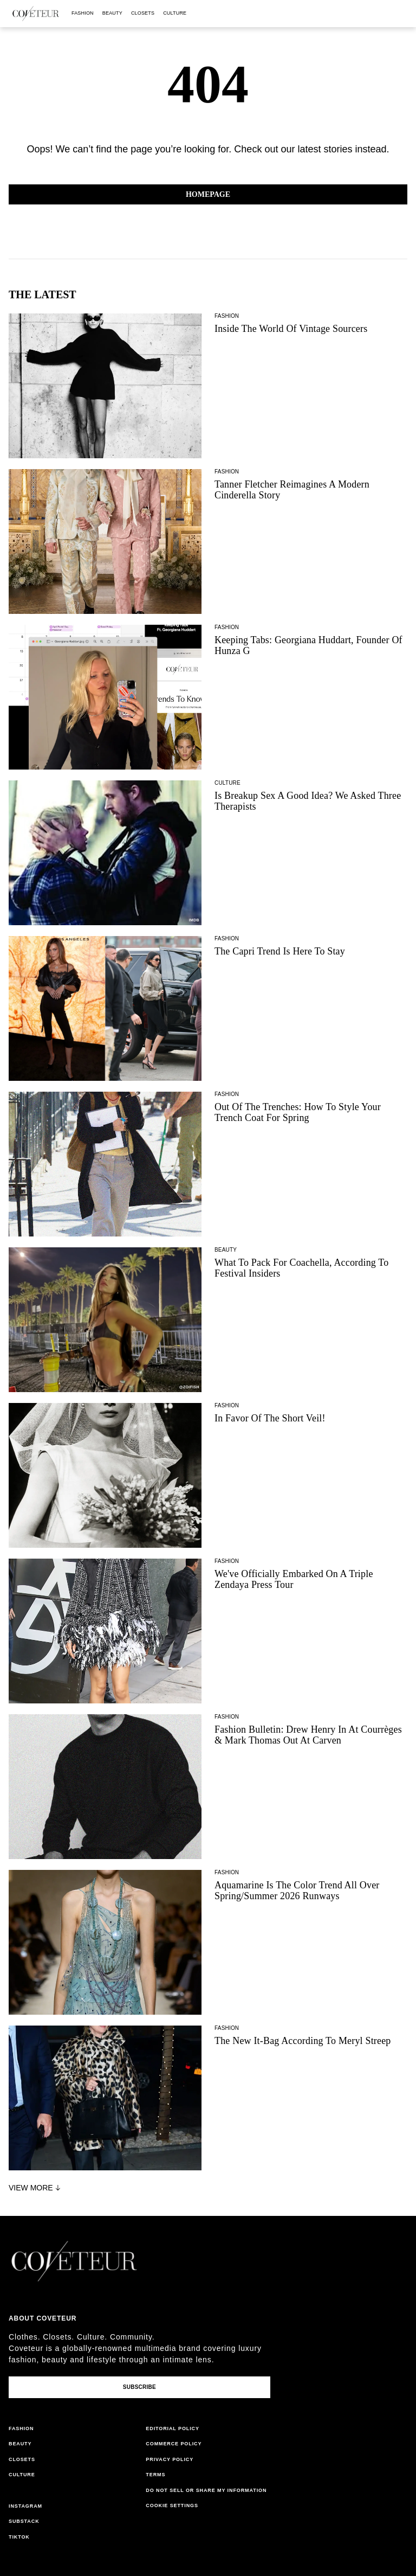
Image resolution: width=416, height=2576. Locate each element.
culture (174, 13)
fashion (83, 13)
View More (36, 2187)
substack (24, 2521)
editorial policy (172, 2428)
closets (142, 13)
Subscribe (139, 2387)
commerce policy (174, 2443)
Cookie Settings (172, 2505)
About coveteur (42, 2318)
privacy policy (169, 2459)
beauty (112, 13)
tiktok (19, 2537)
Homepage (208, 194)
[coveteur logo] (36, 13)
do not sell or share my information (206, 2490)
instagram (25, 2506)
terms (155, 2474)
